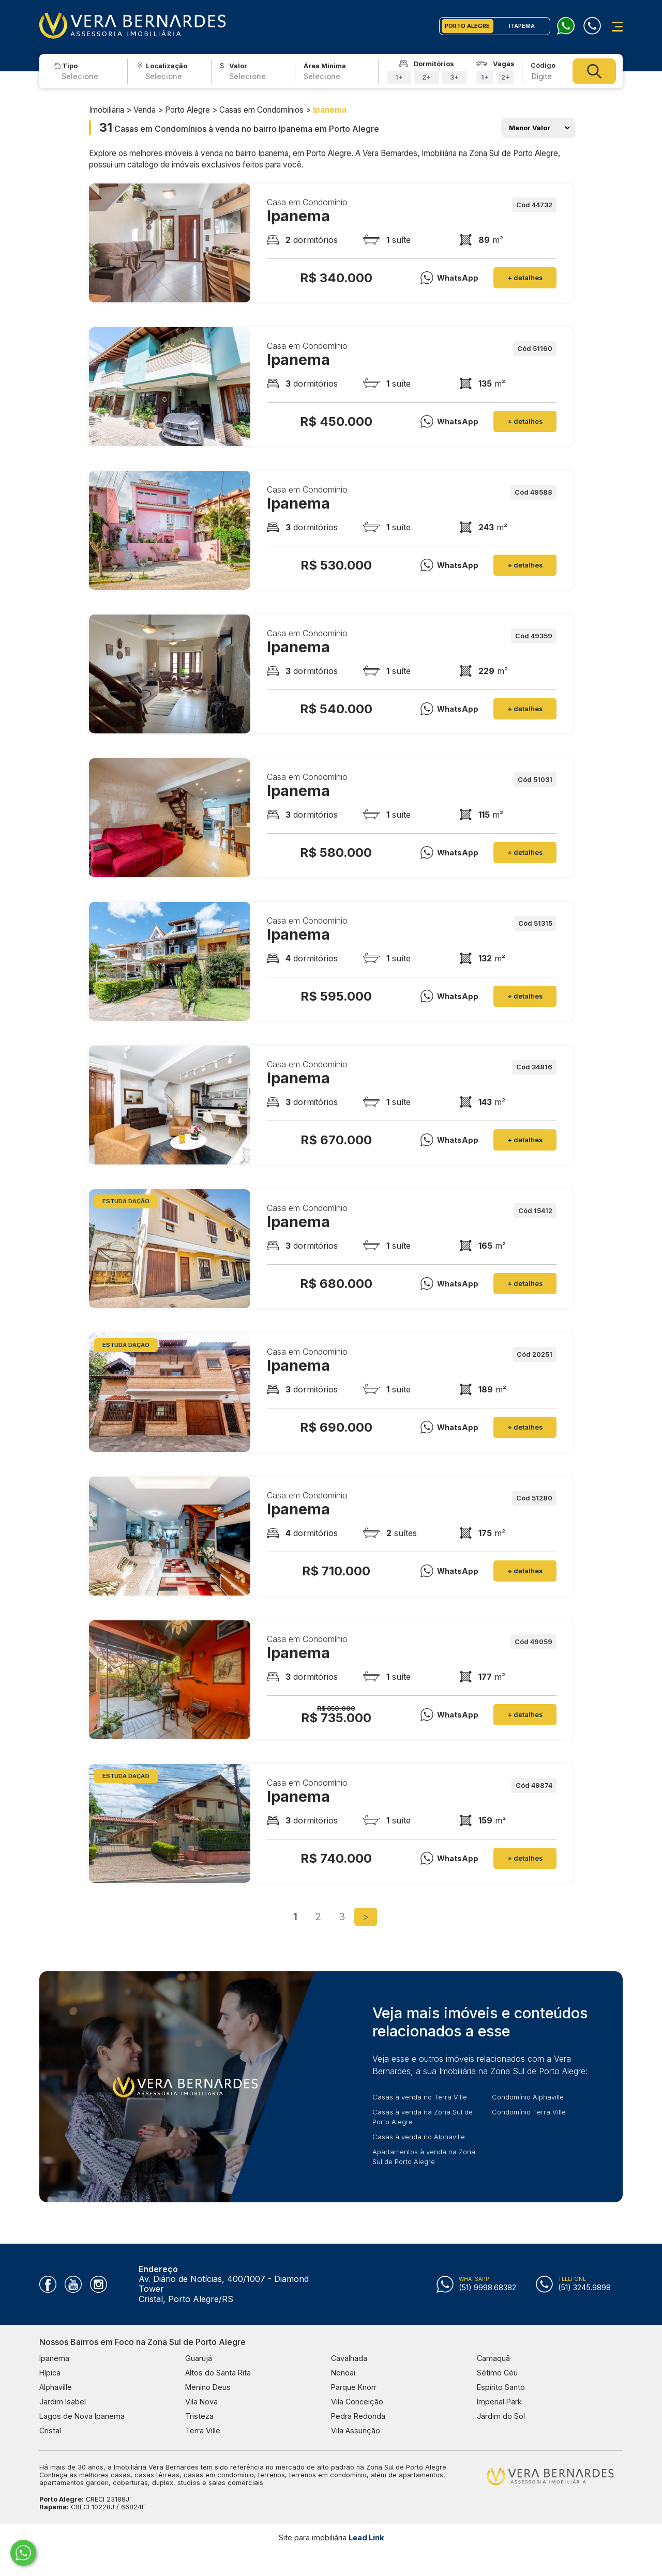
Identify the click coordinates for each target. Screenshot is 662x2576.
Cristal (50, 2430)
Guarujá (198, 2358)
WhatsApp (449, 277)
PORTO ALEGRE (467, 25)
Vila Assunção (355, 2430)
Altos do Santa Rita (218, 2372)
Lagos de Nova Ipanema (82, 2416)
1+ (399, 77)
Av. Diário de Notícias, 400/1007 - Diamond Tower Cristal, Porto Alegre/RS (224, 2284)
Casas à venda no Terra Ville (419, 2097)
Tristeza (199, 2416)
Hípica (50, 2372)
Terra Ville (202, 2430)
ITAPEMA (522, 25)
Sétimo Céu (497, 2372)
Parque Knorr (354, 2387)
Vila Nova (201, 2401)
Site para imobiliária (331, 2537)
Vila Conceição (357, 2401)
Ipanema (54, 2358)
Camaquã (493, 2358)
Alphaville (55, 2387)
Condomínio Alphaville (528, 2097)
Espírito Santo (501, 2387)
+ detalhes (525, 278)
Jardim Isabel (62, 2401)
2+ (426, 77)
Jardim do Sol (501, 2416)
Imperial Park (499, 2401)
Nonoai (343, 2372)
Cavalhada (349, 2358)
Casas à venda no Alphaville (418, 2137)
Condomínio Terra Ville (529, 2112)
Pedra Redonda (358, 2416)
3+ (454, 77)
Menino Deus (208, 2387)
